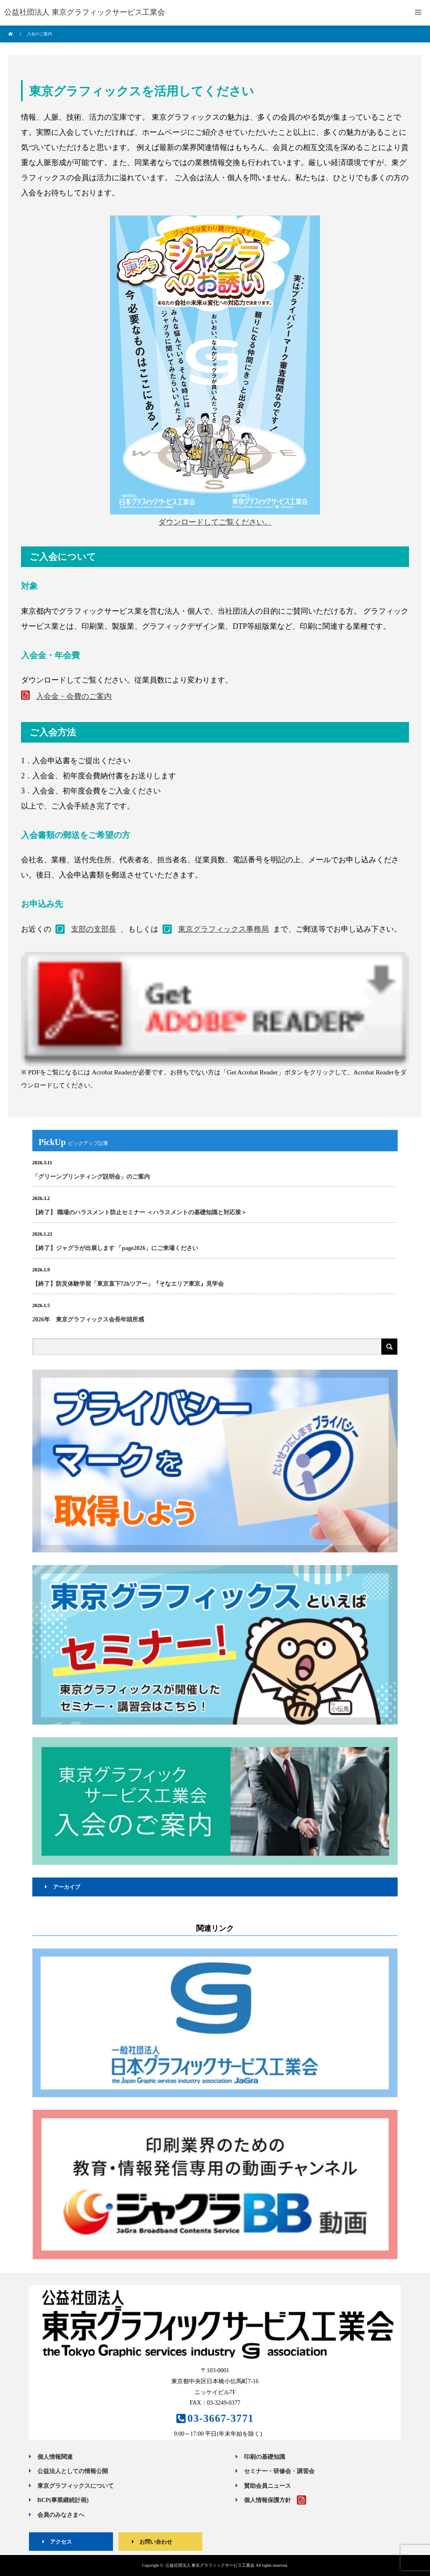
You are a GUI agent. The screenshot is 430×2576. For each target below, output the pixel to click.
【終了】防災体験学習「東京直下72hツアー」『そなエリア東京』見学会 (128, 1284)
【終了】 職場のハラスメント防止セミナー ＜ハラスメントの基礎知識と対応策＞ (139, 1212)
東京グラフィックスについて (71, 2485)
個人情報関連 (50, 2456)
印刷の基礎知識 (260, 2456)
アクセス (54, 2542)
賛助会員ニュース (263, 2485)
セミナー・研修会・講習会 (275, 2471)
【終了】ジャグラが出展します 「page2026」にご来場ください (115, 1248)
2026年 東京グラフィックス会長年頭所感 (88, 1319)
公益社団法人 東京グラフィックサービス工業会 (210, 2565)
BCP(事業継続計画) (59, 2500)
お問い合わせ (149, 2542)
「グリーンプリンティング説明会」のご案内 (91, 1177)
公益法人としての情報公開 (68, 2471)
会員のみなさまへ (56, 2514)
